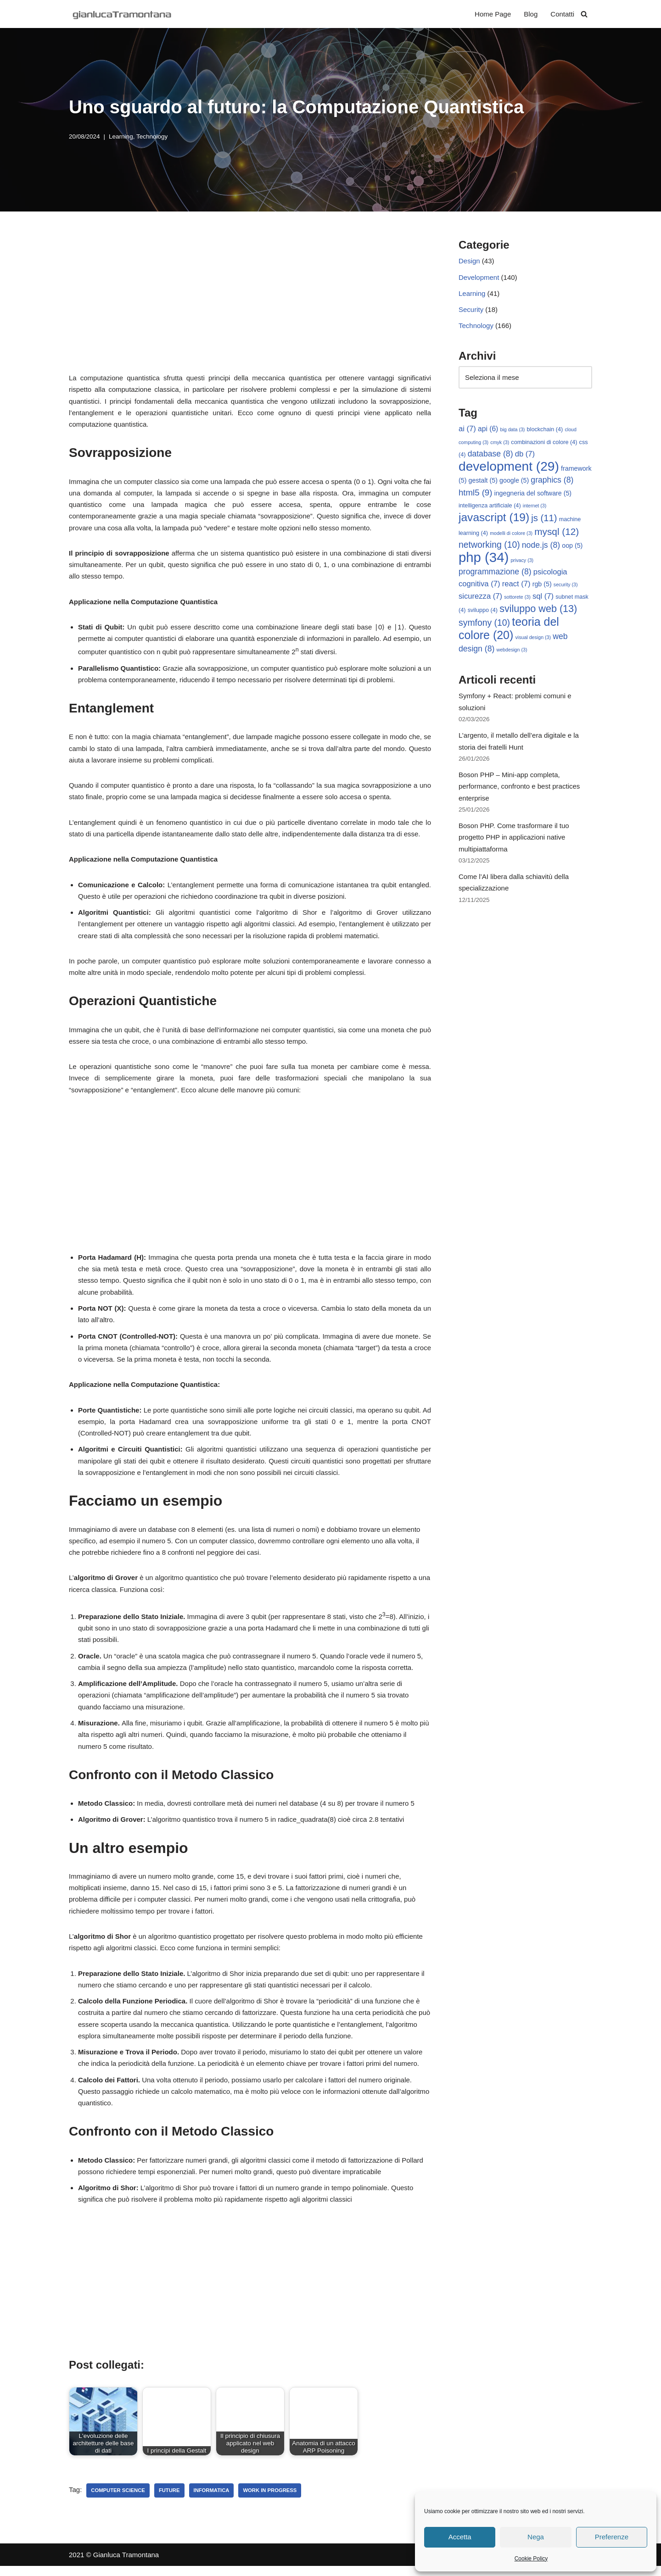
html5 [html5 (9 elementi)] (475, 494)
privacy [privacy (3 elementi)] (521, 562)
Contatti (562, 14)
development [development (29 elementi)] (509, 468)
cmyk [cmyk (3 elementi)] (499, 443)
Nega (535, 2537)
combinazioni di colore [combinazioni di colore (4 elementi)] (544, 443)
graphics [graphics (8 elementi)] (552, 481)
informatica (212, 2500)
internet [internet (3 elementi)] (535, 507)
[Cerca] (584, 14)
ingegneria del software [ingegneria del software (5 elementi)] (533, 494)
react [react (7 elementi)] (516, 586)
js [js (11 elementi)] (544, 520)
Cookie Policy (531, 2558)
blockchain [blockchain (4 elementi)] (545, 431)
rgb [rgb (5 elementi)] (542, 586)
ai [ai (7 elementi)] (467, 430)
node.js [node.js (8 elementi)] (541, 546)
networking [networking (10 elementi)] (489, 546)
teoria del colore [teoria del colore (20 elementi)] (509, 631)
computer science (118, 2500)
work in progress (270, 2500)
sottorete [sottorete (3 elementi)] (517, 599)
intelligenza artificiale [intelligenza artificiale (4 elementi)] (490, 507)
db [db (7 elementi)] (525, 455)
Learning (121, 136)
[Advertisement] (250, 303)
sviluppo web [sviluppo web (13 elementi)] (538, 611)
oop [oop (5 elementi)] (572, 547)
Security (471, 310)
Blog (531, 14)
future (169, 2500)
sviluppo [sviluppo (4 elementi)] (483, 613)
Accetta (459, 2537)
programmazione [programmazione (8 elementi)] (495, 574)
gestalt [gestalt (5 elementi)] (483, 482)
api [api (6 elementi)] (488, 430)
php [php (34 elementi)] (484, 559)
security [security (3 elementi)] (566, 587)
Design (469, 261)
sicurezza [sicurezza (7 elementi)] (480, 598)
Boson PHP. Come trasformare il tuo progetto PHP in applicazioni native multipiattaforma (514, 841)
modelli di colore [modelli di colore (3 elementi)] (511, 535)
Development (479, 277)
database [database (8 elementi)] (490, 455)
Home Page (493, 14)
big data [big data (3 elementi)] (512, 431)
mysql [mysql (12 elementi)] (556, 533)
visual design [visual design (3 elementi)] (533, 640)
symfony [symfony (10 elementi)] (484, 625)
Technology (152, 136)
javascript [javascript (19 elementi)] (494, 519)
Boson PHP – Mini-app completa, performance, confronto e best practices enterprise (519, 790)
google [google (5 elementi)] (514, 482)
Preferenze (611, 2537)
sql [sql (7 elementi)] (543, 598)
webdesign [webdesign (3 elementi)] (512, 652)
